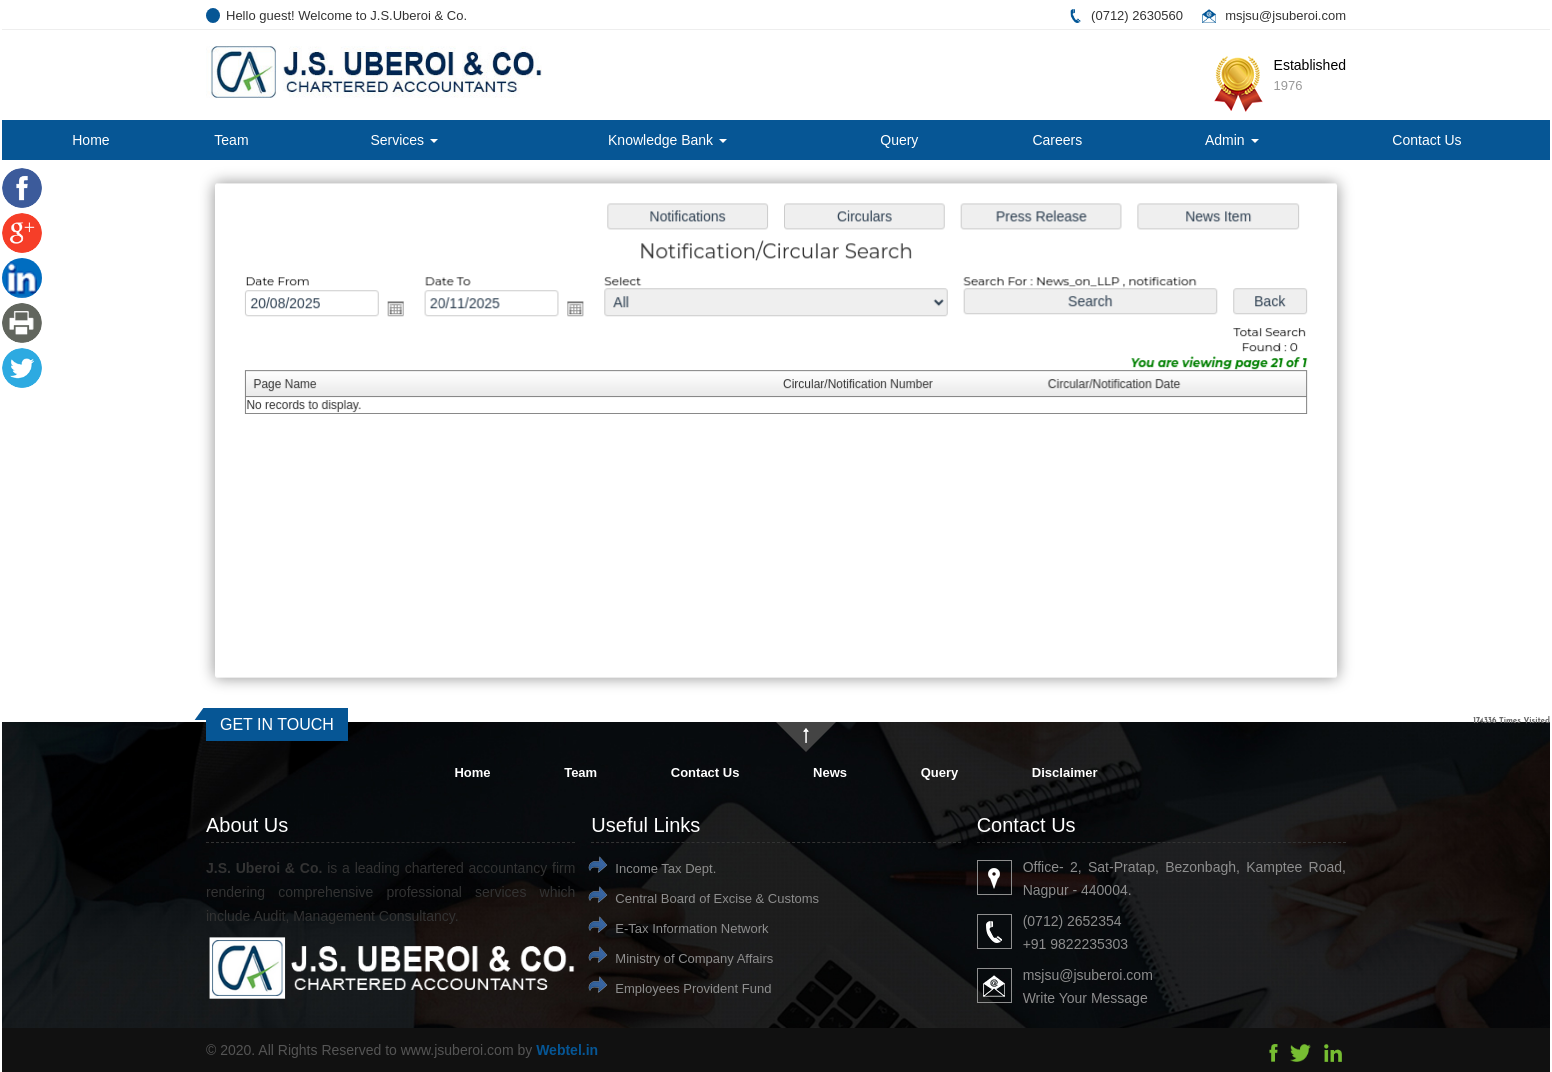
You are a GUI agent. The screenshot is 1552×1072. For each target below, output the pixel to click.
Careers (1057, 140)
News (830, 772)
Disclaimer (1065, 772)
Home (90, 140)
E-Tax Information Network (691, 928)
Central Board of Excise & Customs (717, 898)
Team (231, 140)
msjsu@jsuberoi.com (1285, 15)
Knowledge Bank (667, 140)
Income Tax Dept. (665, 868)
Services (404, 140)
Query (899, 140)
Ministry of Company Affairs (694, 958)
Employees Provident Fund (693, 988)
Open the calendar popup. (404, 310)
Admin (1232, 140)
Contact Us (1426, 140)
